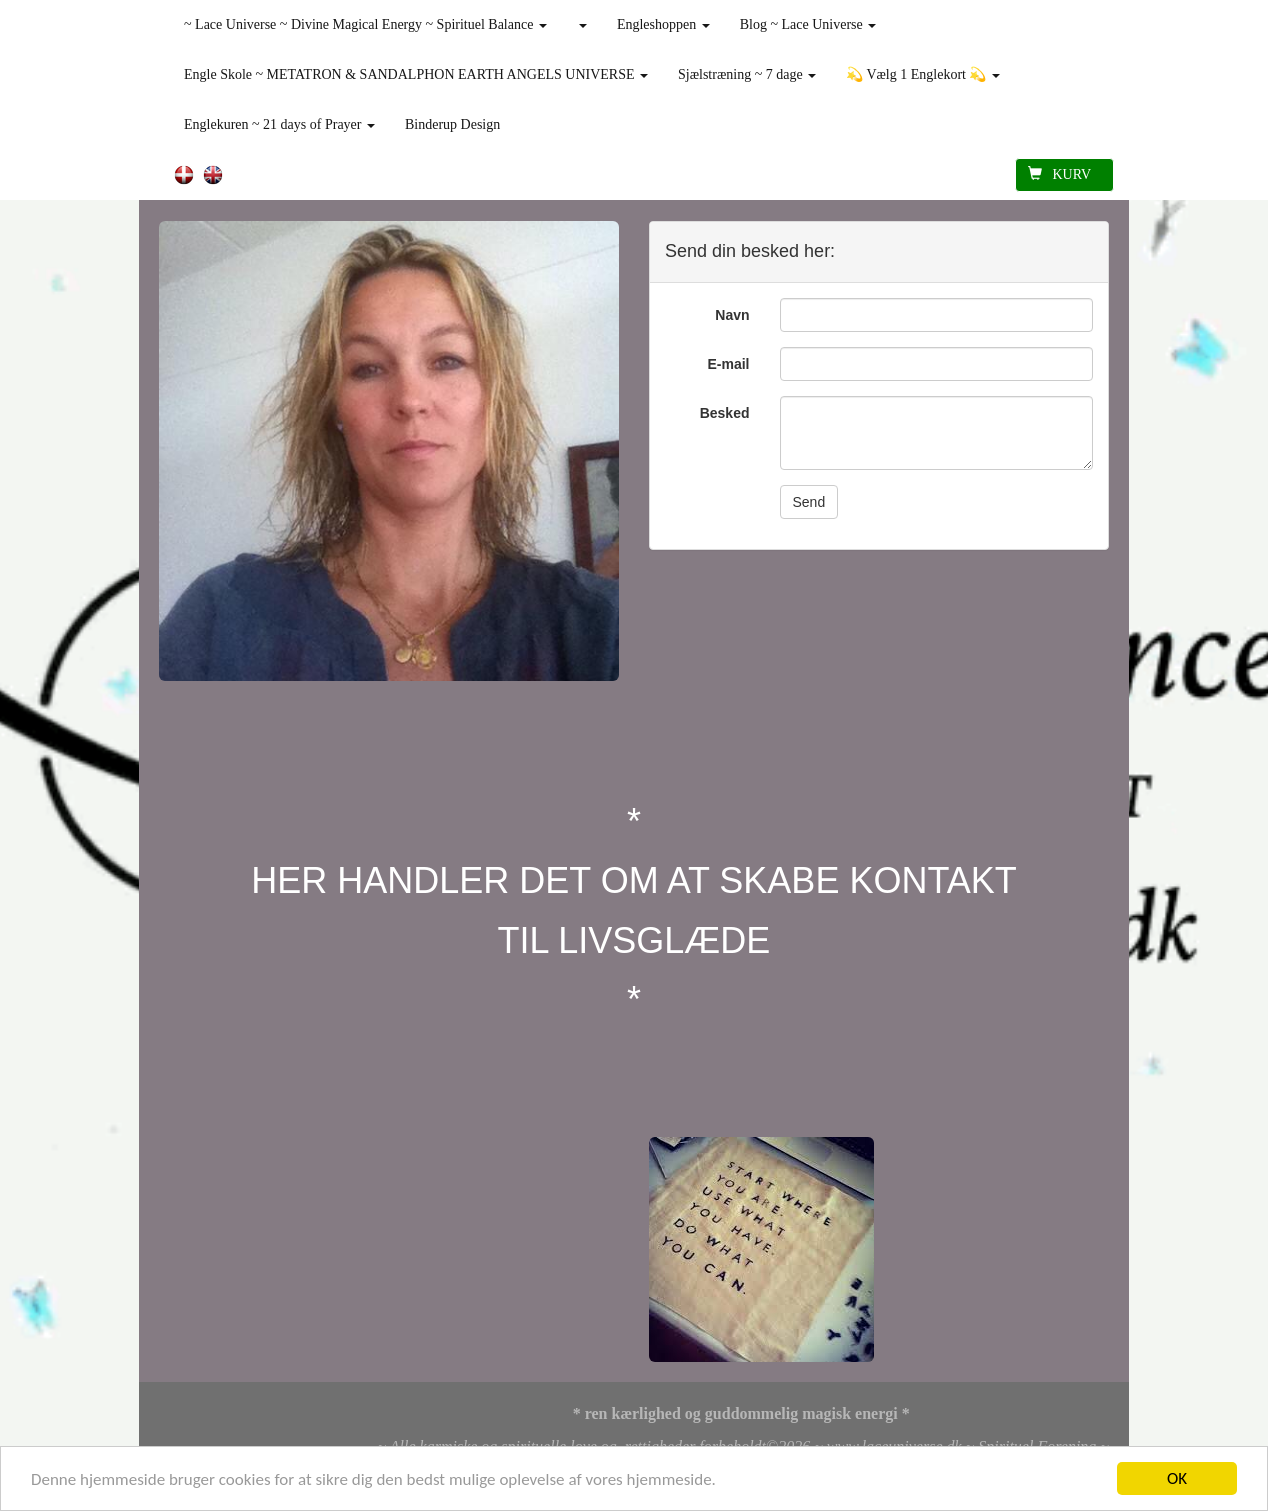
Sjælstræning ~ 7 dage (747, 74)
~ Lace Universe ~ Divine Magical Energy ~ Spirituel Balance (365, 24)
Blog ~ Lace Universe (808, 24)
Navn (732, 315)
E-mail (728, 364)
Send (809, 502)
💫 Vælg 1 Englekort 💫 (923, 74)
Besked (725, 413)
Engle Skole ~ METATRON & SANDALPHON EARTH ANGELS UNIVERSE (416, 74)
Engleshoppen (663, 24)
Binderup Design (452, 124)
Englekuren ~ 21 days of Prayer (279, 124)
